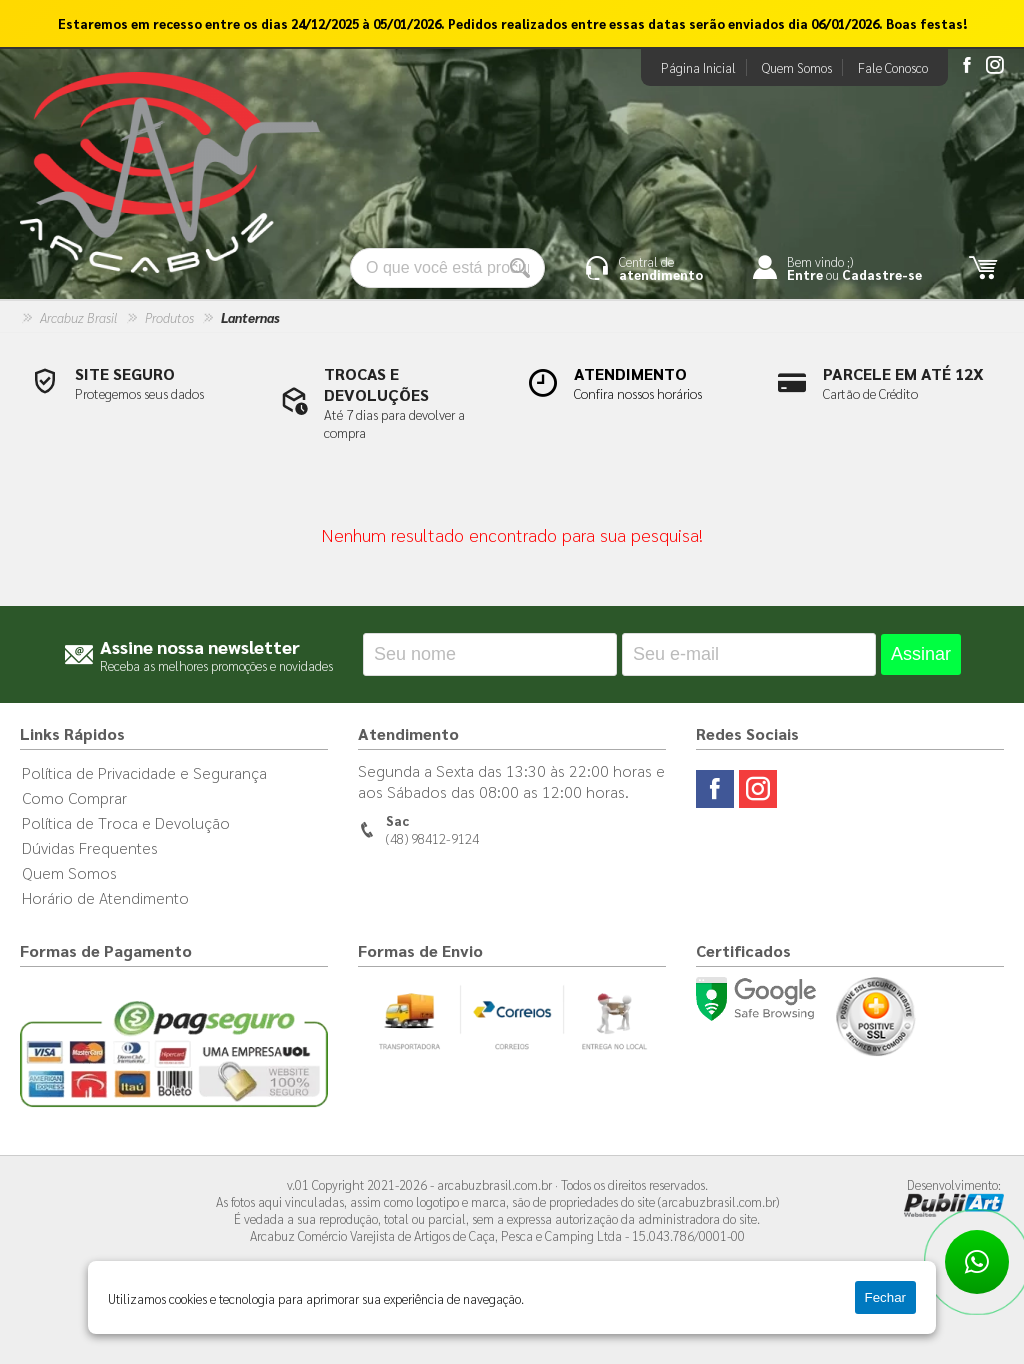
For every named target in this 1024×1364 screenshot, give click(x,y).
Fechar (885, 1297)
